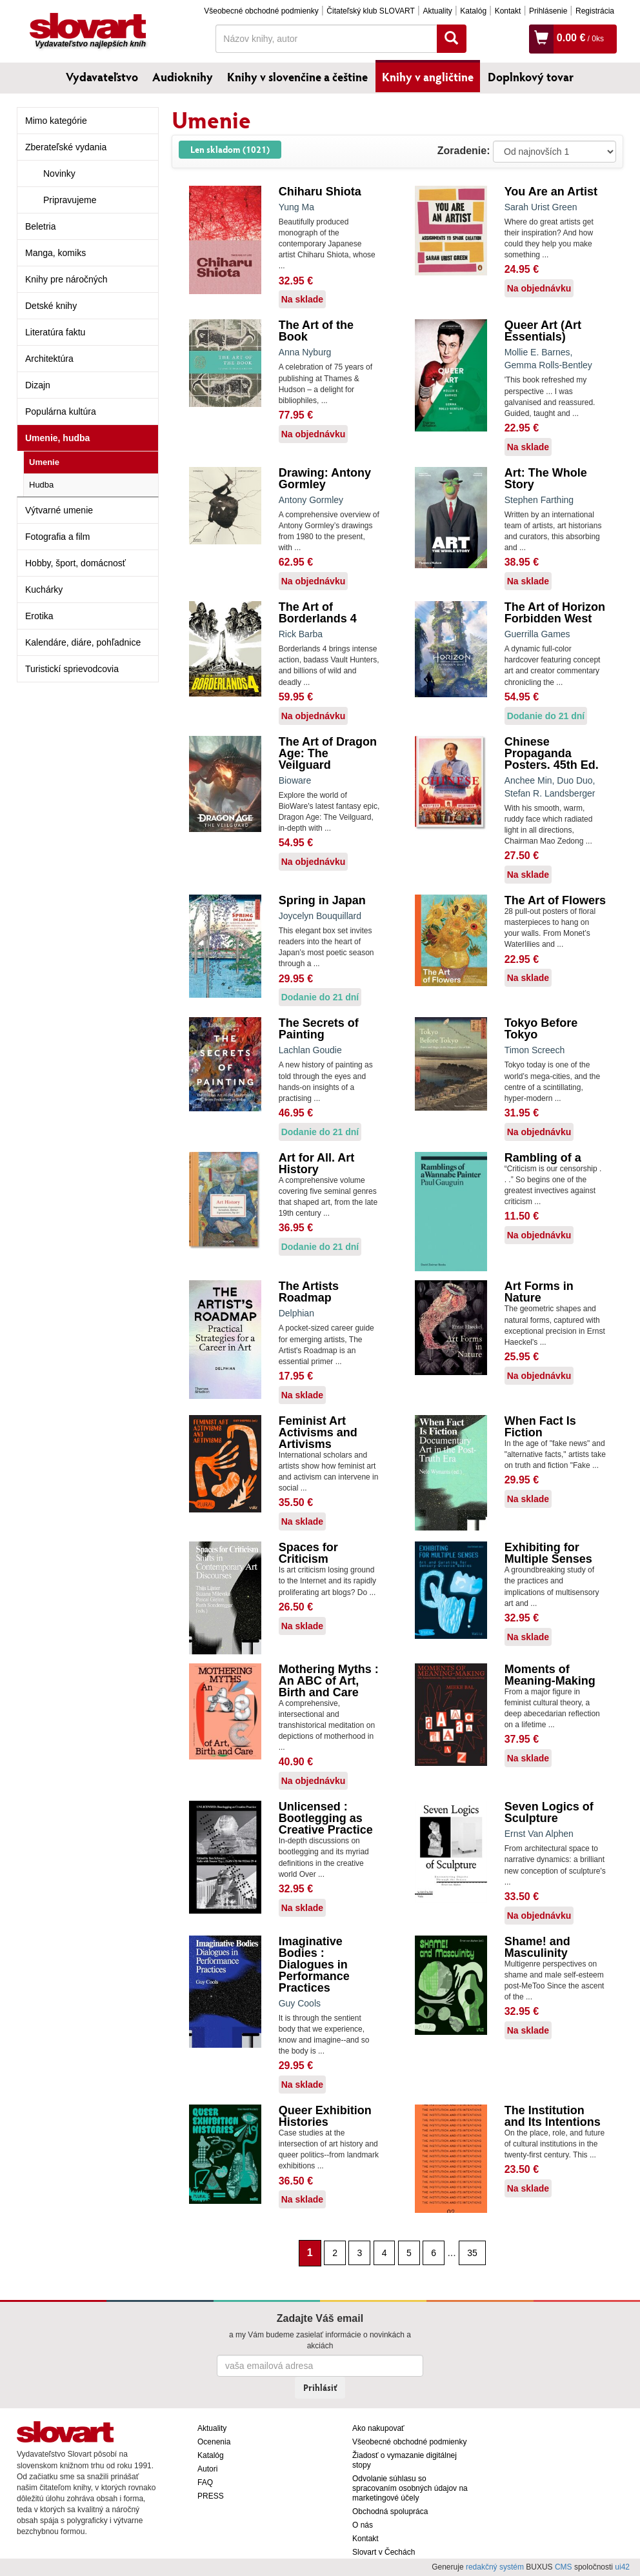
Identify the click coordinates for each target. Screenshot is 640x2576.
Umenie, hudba (57, 438)
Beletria (40, 226)
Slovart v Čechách (383, 2552)
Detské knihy (51, 306)
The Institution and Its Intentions (553, 2116)
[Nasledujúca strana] (492, 2252)
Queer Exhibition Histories (325, 2116)
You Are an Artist (551, 191)
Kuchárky (44, 589)
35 (472, 2253)
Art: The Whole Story (546, 478)
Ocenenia (213, 2441)
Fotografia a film (57, 536)
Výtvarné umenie (59, 510)
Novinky (59, 173)
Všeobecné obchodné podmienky (261, 10)
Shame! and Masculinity (537, 1947)
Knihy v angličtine (428, 76)
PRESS (210, 2496)
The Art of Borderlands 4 (318, 612)
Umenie (44, 462)
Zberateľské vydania (65, 147)
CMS (563, 2566)
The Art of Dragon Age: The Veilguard (328, 753)
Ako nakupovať (378, 2428)
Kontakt (508, 10)
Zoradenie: (463, 150)
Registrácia (594, 10)
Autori (207, 2468)
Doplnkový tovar (531, 76)
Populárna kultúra (60, 411)
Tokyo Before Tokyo (541, 1028)
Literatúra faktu (55, 332)
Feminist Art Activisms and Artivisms (318, 1432)
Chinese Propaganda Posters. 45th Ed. (552, 753)
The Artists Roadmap (309, 1292)
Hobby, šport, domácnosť (75, 563)
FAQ (205, 2482)
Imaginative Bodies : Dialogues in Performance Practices (314, 1964)
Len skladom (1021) (230, 149)
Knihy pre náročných (66, 279)
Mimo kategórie (56, 120)
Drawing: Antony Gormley (325, 478)
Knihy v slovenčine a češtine (297, 76)
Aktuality (437, 10)
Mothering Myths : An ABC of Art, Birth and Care (329, 1681)
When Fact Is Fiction (540, 1426)
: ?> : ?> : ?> (554, 152)
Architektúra (49, 358)
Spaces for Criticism (308, 1553)
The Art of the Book (316, 331)
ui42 (622, 2566)
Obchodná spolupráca (390, 2511)
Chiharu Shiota (320, 191)
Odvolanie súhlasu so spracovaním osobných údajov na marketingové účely (410, 2488)
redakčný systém (495, 2566)
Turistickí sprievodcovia (72, 669)
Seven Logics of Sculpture (549, 1812)
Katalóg (473, 10)
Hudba (41, 485)
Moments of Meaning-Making (550, 1675)
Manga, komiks (55, 253)
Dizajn (37, 385)
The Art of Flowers (555, 900)
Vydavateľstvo (102, 76)
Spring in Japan (322, 900)
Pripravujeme (69, 200)
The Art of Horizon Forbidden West (555, 612)
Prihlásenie (548, 10)
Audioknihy (182, 76)
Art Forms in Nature (539, 1292)
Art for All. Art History (317, 1163)
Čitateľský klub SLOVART (370, 10)
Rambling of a (543, 1157)
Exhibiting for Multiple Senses (548, 1553)
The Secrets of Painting (319, 1028)
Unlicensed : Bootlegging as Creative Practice (326, 1818)
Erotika (39, 616)
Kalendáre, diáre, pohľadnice (83, 642)
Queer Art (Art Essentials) (543, 331)
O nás (362, 2525)
